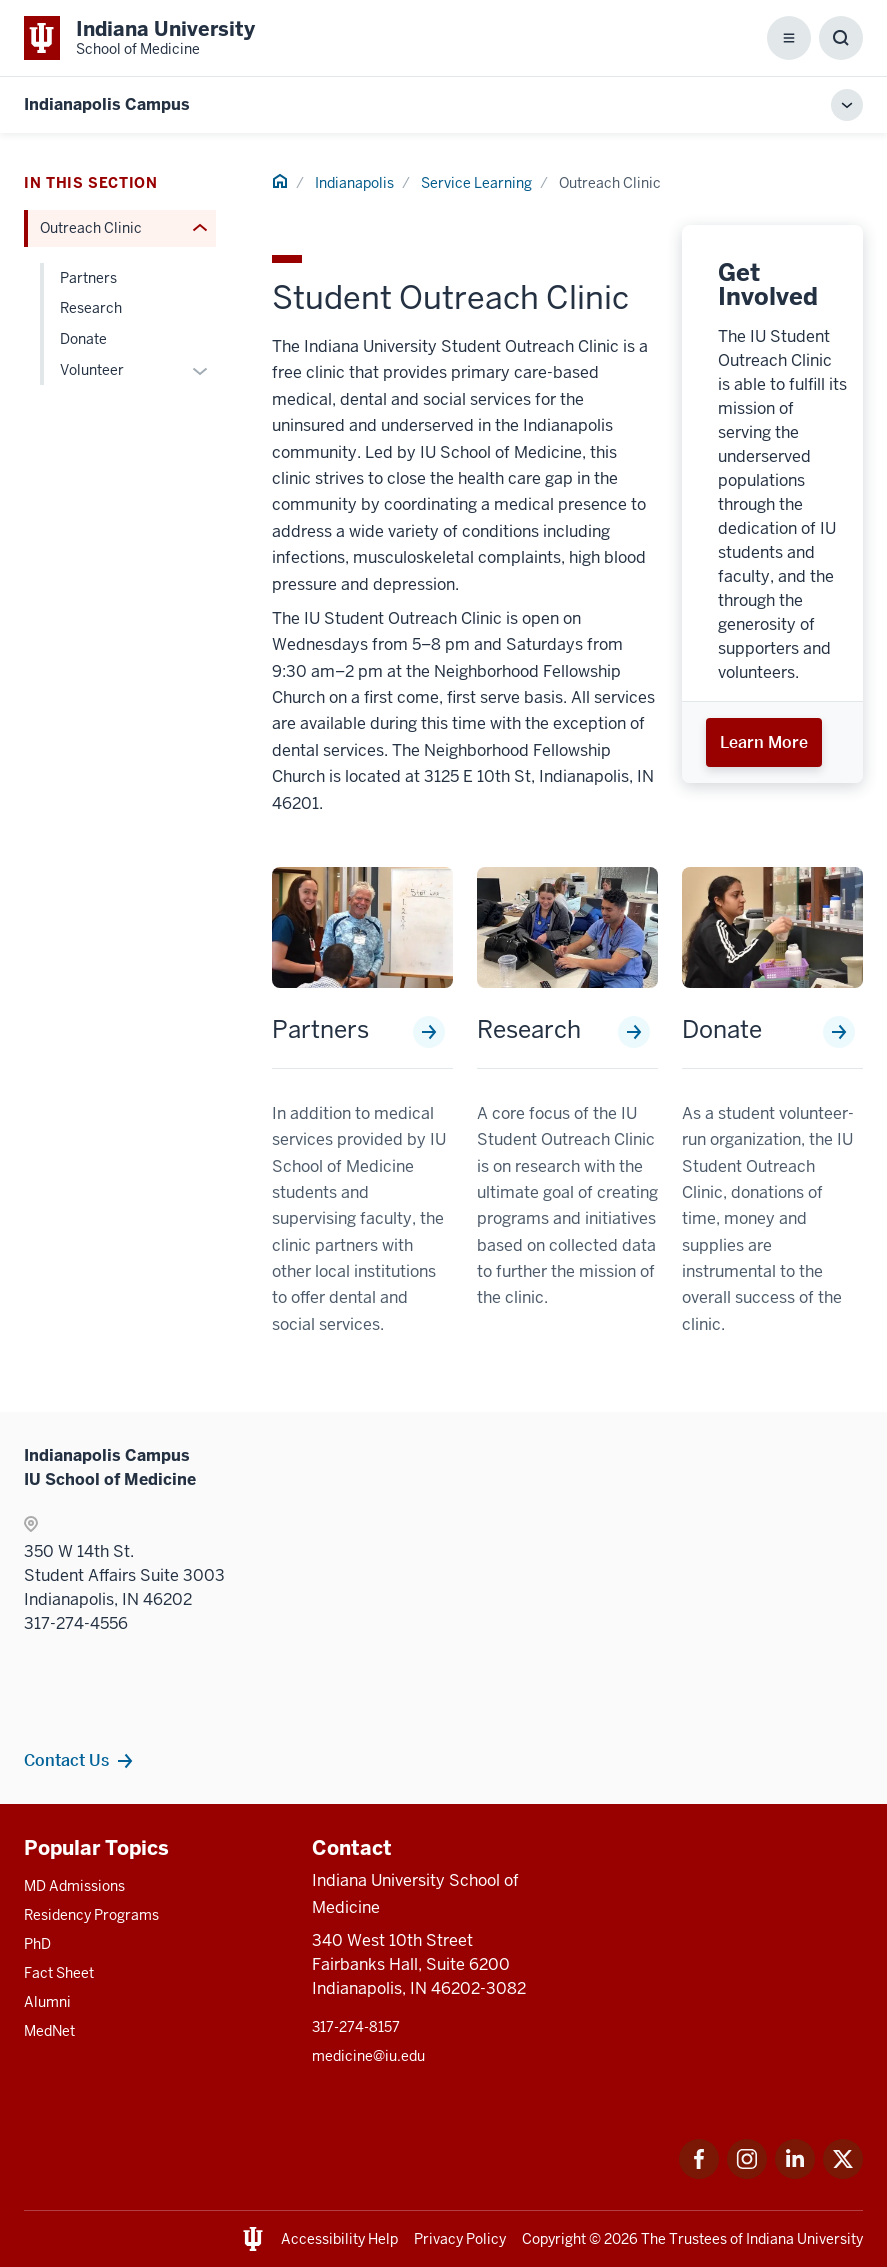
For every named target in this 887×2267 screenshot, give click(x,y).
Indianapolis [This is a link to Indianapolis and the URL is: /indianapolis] (354, 183)
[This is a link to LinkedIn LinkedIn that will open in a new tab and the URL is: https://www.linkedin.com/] (795, 2173)
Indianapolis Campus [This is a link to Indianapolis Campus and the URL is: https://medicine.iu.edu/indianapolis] (107, 104)
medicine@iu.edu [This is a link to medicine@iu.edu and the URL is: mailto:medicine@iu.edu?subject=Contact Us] (368, 2056)
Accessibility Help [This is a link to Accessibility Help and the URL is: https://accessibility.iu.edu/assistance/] (339, 2239)
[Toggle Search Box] (841, 38)
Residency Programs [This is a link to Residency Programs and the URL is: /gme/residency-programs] (91, 1915)
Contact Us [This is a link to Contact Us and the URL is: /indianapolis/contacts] (66, 1760)
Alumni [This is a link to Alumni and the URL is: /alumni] (47, 2002)
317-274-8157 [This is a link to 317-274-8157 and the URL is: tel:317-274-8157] (356, 2027)
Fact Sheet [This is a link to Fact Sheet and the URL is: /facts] (59, 1973)
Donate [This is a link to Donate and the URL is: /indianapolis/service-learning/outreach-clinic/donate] (722, 1030)
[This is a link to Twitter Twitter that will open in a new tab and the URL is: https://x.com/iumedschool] (843, 2173)
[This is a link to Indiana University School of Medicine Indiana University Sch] (139, 38)
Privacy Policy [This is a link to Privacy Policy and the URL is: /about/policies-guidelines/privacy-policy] (460, 2239)
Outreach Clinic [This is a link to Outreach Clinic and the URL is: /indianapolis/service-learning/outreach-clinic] (91, 228)
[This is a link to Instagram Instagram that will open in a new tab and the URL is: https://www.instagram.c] (747, 2173)
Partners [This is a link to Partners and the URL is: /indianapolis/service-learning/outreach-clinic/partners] (320, 1030)
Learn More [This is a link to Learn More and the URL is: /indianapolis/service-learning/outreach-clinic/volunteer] (764, 742)
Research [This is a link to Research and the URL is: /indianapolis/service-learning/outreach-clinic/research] (529, 1030)
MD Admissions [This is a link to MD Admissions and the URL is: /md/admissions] (74, 1886)
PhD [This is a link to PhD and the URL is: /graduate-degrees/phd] (37, 1944)
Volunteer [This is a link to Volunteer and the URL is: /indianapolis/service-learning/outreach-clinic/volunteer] (92, 370)
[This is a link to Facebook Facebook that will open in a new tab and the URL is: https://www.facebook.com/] (699, 2173)
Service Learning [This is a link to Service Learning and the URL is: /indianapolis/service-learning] (476, 183)
